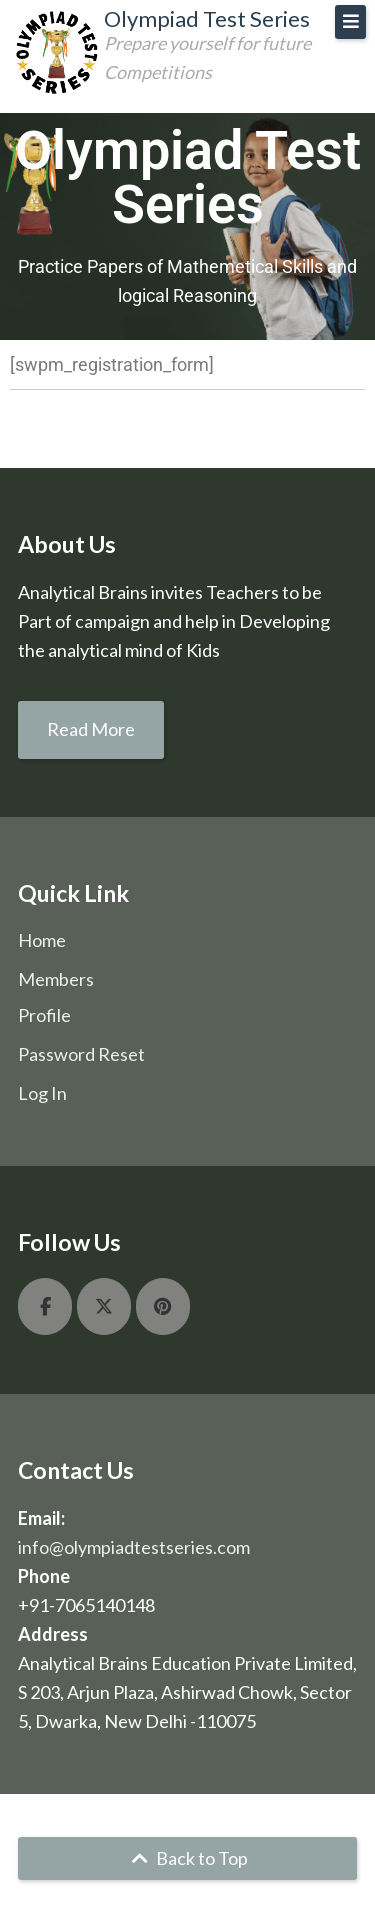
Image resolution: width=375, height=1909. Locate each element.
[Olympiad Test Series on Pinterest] (163, 1306)
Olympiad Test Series (207, 18)
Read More (91, 729)
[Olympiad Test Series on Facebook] (45, 1306)
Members (56, 979)
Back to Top (187, 1858)
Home (42, 940)
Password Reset (81, 1054)
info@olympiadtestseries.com (134, 1547)
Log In (42, 1093)
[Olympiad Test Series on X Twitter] (104, 1306)
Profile (44, 1015)
